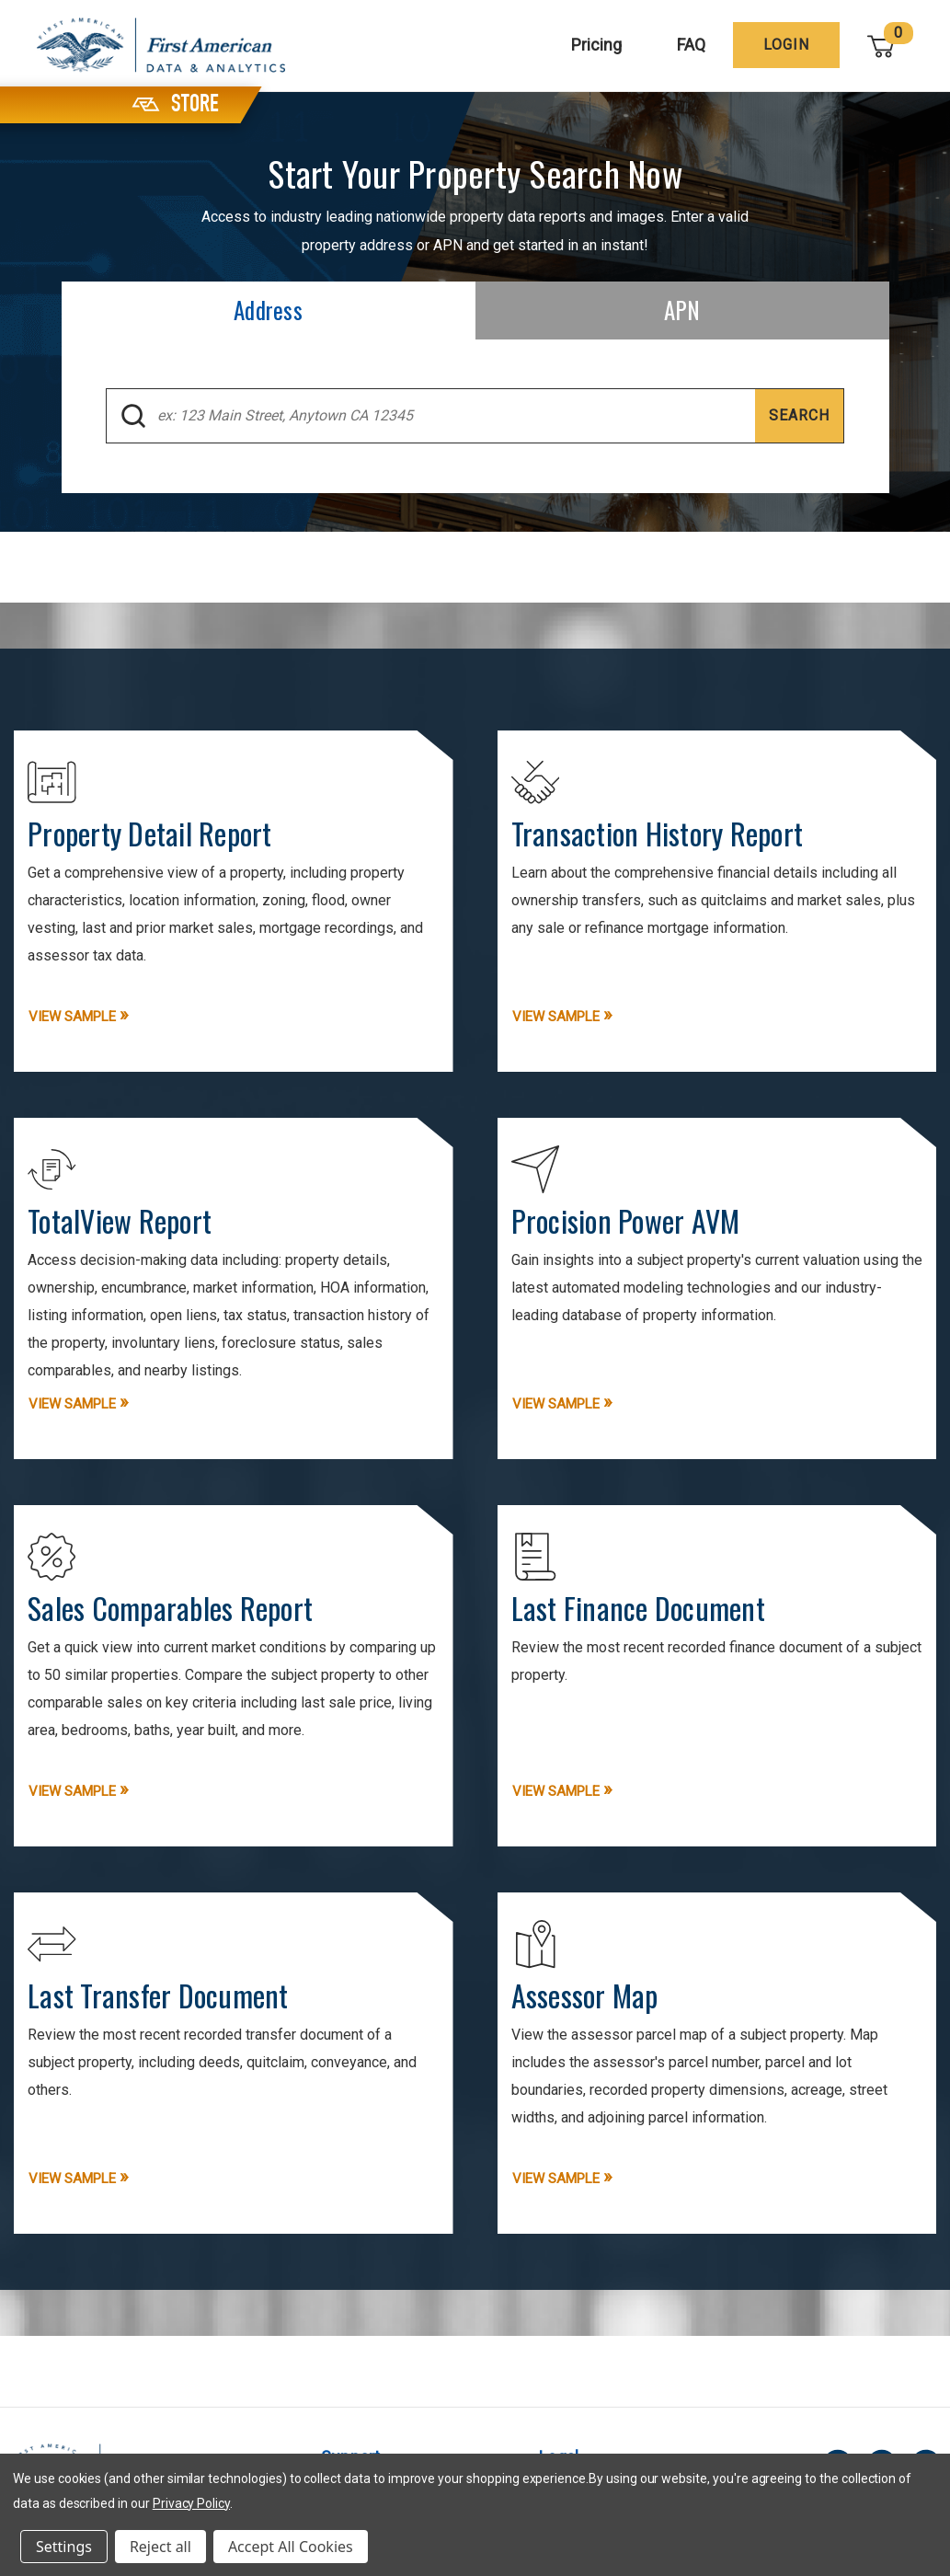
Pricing (597, 44)
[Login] (787, 45)
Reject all (160, 2546)
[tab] (268, 310)
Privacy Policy (191, 2503)
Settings (64, 2546)
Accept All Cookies (290, 2546)
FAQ (692, 44)
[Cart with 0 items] (882, 45)
